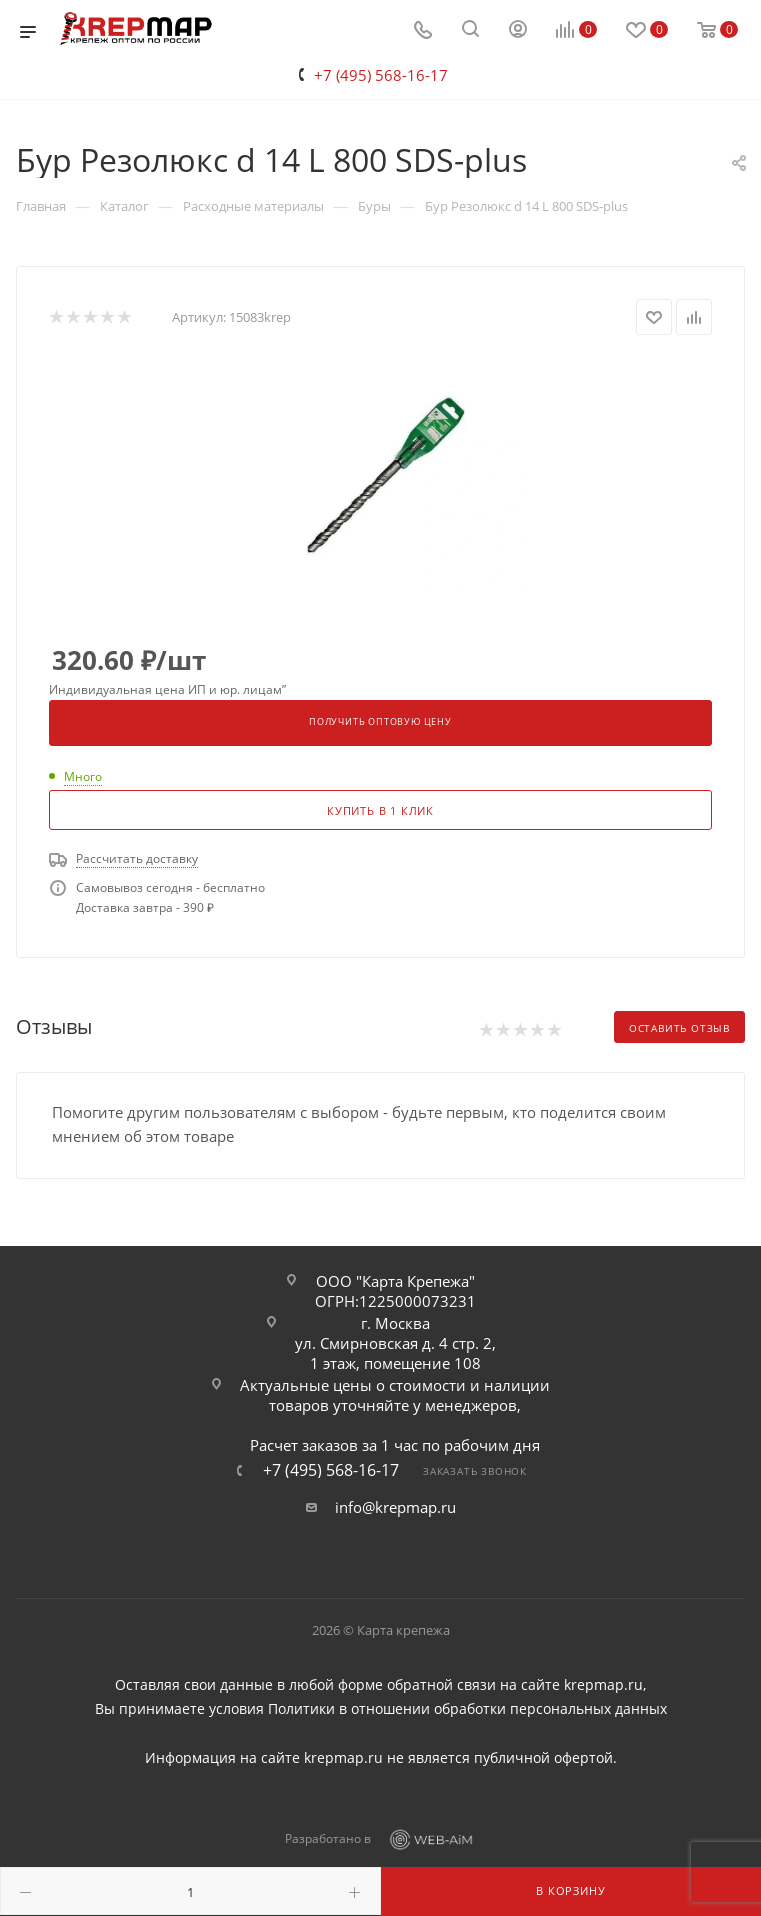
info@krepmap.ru (395, 1507)
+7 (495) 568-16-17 (381, 75)
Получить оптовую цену (380, 722)
